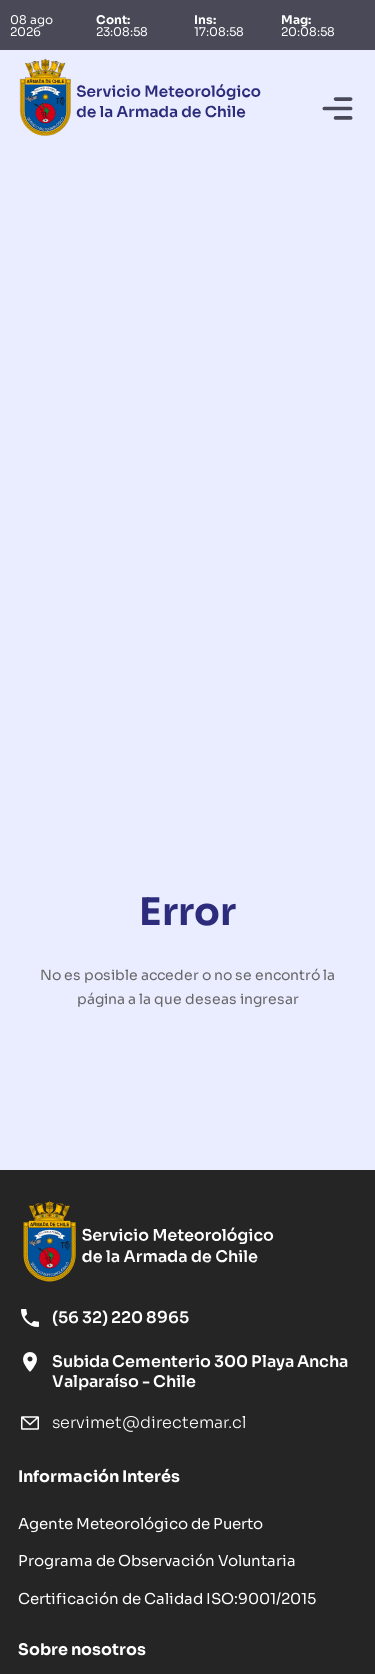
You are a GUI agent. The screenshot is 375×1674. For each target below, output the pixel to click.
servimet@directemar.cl (149, 1421)
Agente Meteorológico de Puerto (140, 1522)
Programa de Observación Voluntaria (157, 1559)
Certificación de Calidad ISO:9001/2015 (167, 1597)
